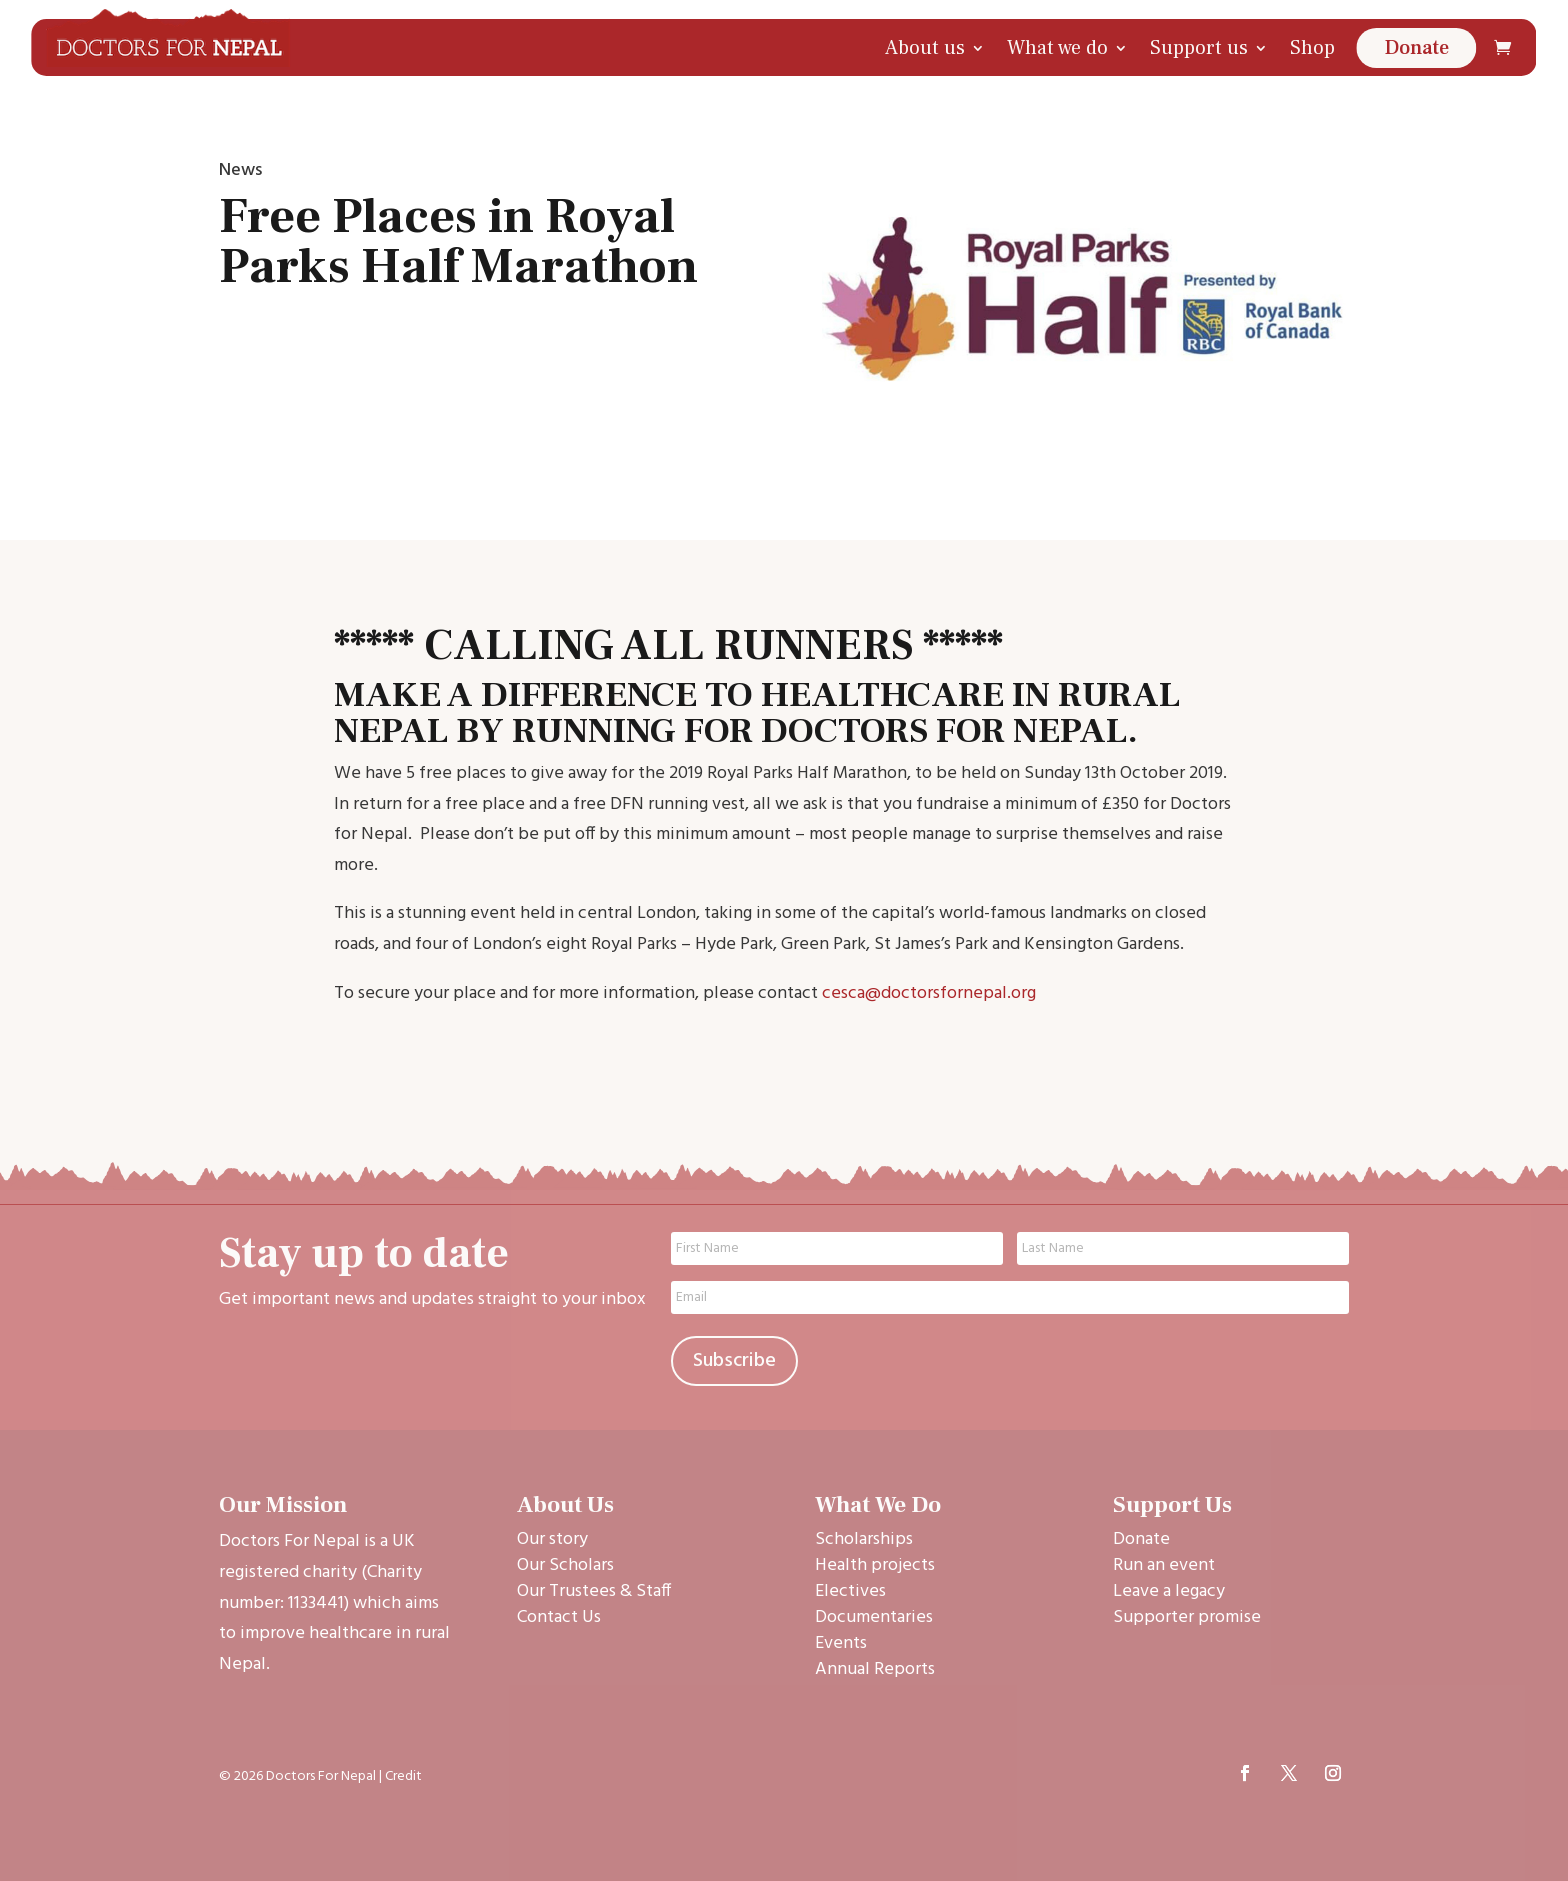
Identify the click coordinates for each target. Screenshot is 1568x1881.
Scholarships (864, 1539)
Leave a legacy (1169, 1591)
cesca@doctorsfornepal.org (929, 993)
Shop (1312, 48)
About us (925, 48)
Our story (552, 1539)
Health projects (875, 1565)
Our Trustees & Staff (594, 1591)
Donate (1417, 48)
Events (841, 1643)
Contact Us (559, 1617)
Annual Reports (875, 1669)
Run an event (1164, 1565)
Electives (850, 1591)
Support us (1199, 48)
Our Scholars (565, 1565)
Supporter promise (1187, 1617)
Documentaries (874, 1617)
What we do (1057, 48)
